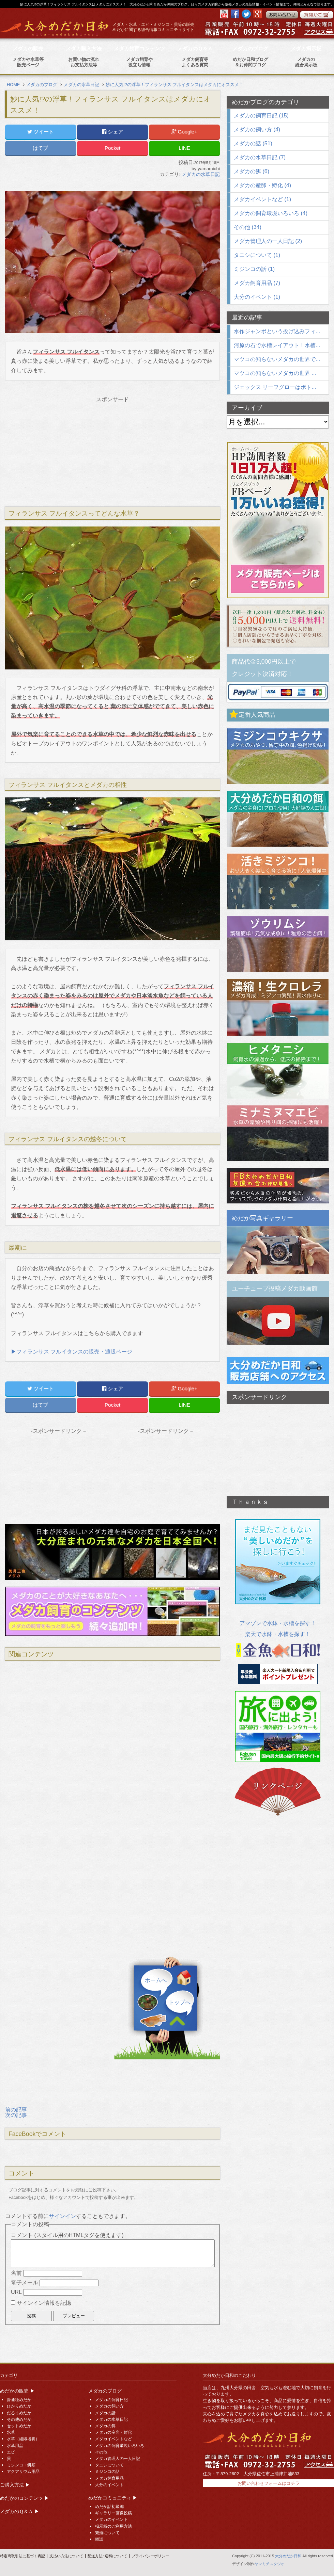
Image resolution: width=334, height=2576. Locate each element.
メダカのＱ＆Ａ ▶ (19, 2511)
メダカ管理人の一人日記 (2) (268, 241)
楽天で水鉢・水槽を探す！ (277, 1634)
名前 (16, 2273)
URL (16, 2292)
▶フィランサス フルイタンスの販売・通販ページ (71, 1352)
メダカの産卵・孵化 (113, 2432)
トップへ (180, 2002)
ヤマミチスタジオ (270, 2564)
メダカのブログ (105, 2391)
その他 (101, 2452)
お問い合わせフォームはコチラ (269, 2483)
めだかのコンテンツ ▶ (24, 2498)
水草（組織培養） (23, 2439)
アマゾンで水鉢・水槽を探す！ (278, 1623)
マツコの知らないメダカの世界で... (277, 359)
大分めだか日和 (288, 2556)
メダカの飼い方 (109, 2406)
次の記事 (16, 2115)
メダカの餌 (105, 2426)
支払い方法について (66, 2556)
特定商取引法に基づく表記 (22, 2556)
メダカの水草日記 (201, 174)
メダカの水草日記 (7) (260, 157)
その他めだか (19, 2419)
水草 (11, 2432)
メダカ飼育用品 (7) (257, 283)
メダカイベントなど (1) (262, 199)
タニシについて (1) (257, 255)
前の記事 (16, 2109)
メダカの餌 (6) (251, 171)
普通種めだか (19, 2400)
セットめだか (19, 2426)
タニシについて (109, 2465)
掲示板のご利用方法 (113, 2526)
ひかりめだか (19, 2406)
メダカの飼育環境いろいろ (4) (270, 213)
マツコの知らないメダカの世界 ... (275, 373)
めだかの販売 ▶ (17, 2391)
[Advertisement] (112, 450)
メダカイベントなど (113, 2439)
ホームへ (156, 1980)
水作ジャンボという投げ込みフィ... (277, 331)
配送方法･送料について (107, 2556)
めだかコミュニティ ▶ (112, 2497)
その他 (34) (247, 227)
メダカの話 (105, 2413)
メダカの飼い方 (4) (257, 129)
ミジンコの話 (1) (254, 269)
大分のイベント (109, 2485)
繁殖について (107, 2533)
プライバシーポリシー (150, 2556)
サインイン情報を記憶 (44, 2303)
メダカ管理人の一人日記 (117, 2459)
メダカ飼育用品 (109, 2478)
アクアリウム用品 (23, 2471)
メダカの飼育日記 (111, 2400)
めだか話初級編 (109, 2507)
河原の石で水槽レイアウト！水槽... (277, 345)
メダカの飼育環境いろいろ (119, 2446)
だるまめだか (19, 2413)
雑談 (99, 2539)
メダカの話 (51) (253, 143)
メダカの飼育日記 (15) (261, 115)
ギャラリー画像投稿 (113, 2513)
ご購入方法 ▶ (15, 2485)
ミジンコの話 (107, 2471)
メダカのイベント (111, 2519)
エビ (11, 2452)
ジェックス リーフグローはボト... (275, 387)
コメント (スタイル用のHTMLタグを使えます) (67, 2235)
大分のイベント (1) (257, 297)
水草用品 (15, 2446)
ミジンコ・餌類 (21, 2465)
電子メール (24, 2282)
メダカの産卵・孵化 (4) (262, 185)
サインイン (62, 2216)
